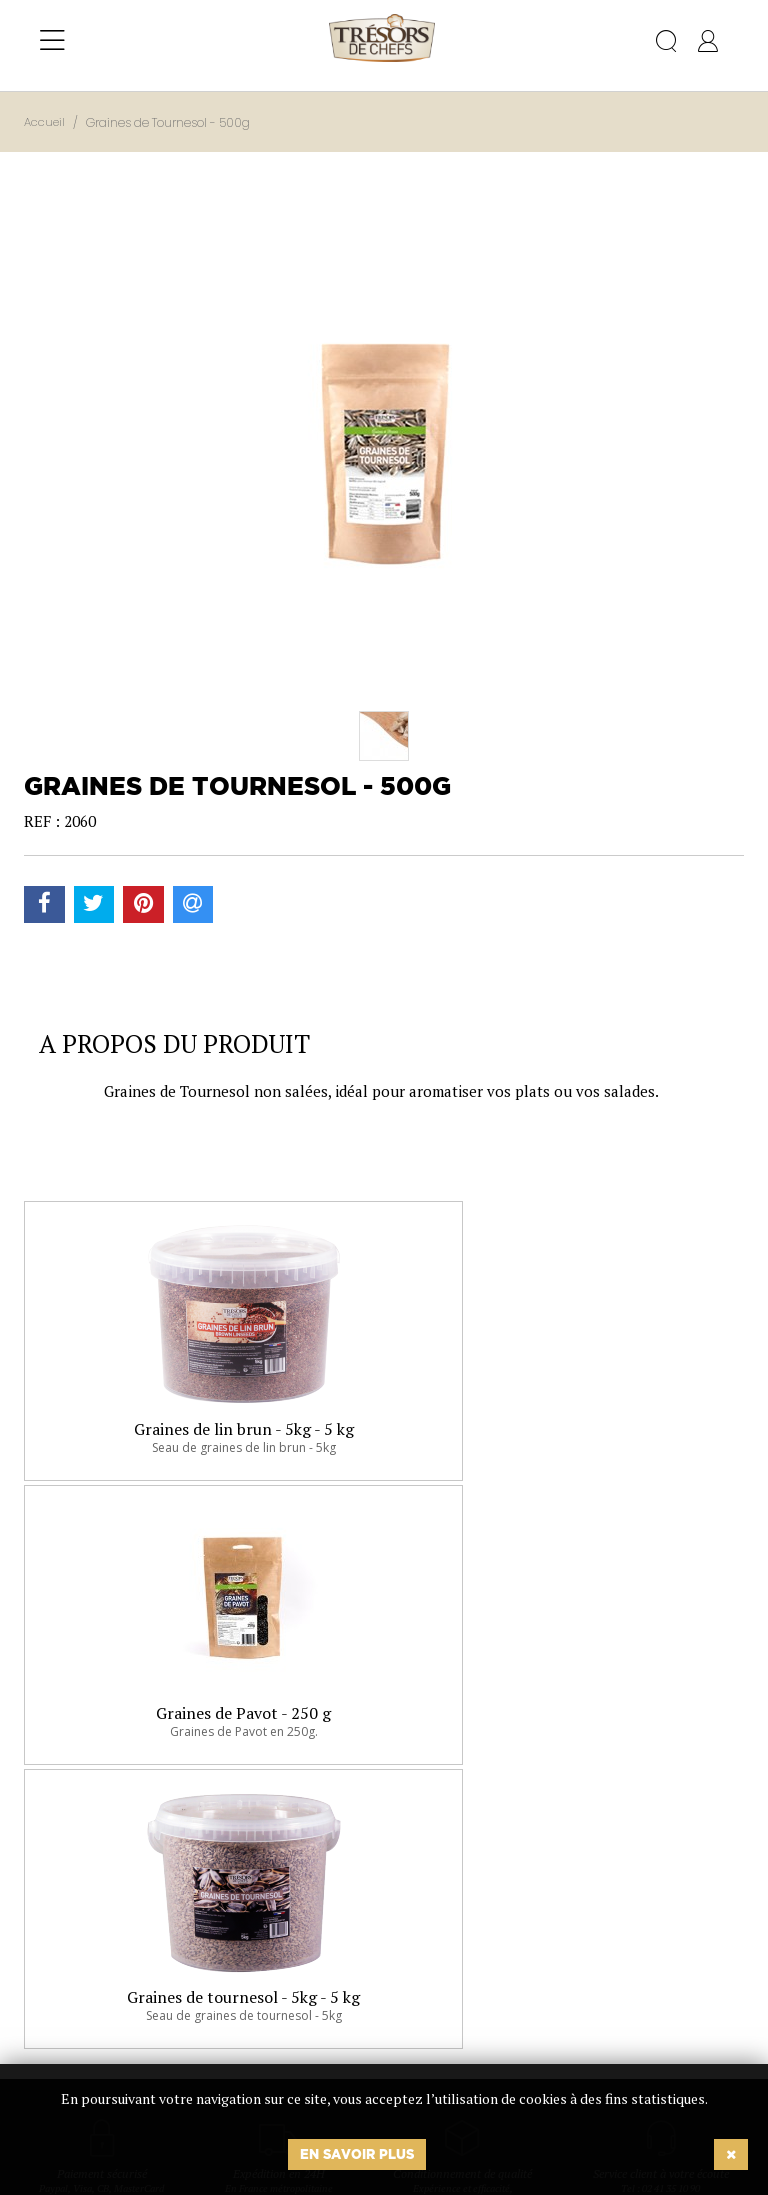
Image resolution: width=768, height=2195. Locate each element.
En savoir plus (357, 2154)
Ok (333, 2014)
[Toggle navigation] (52, 41)
